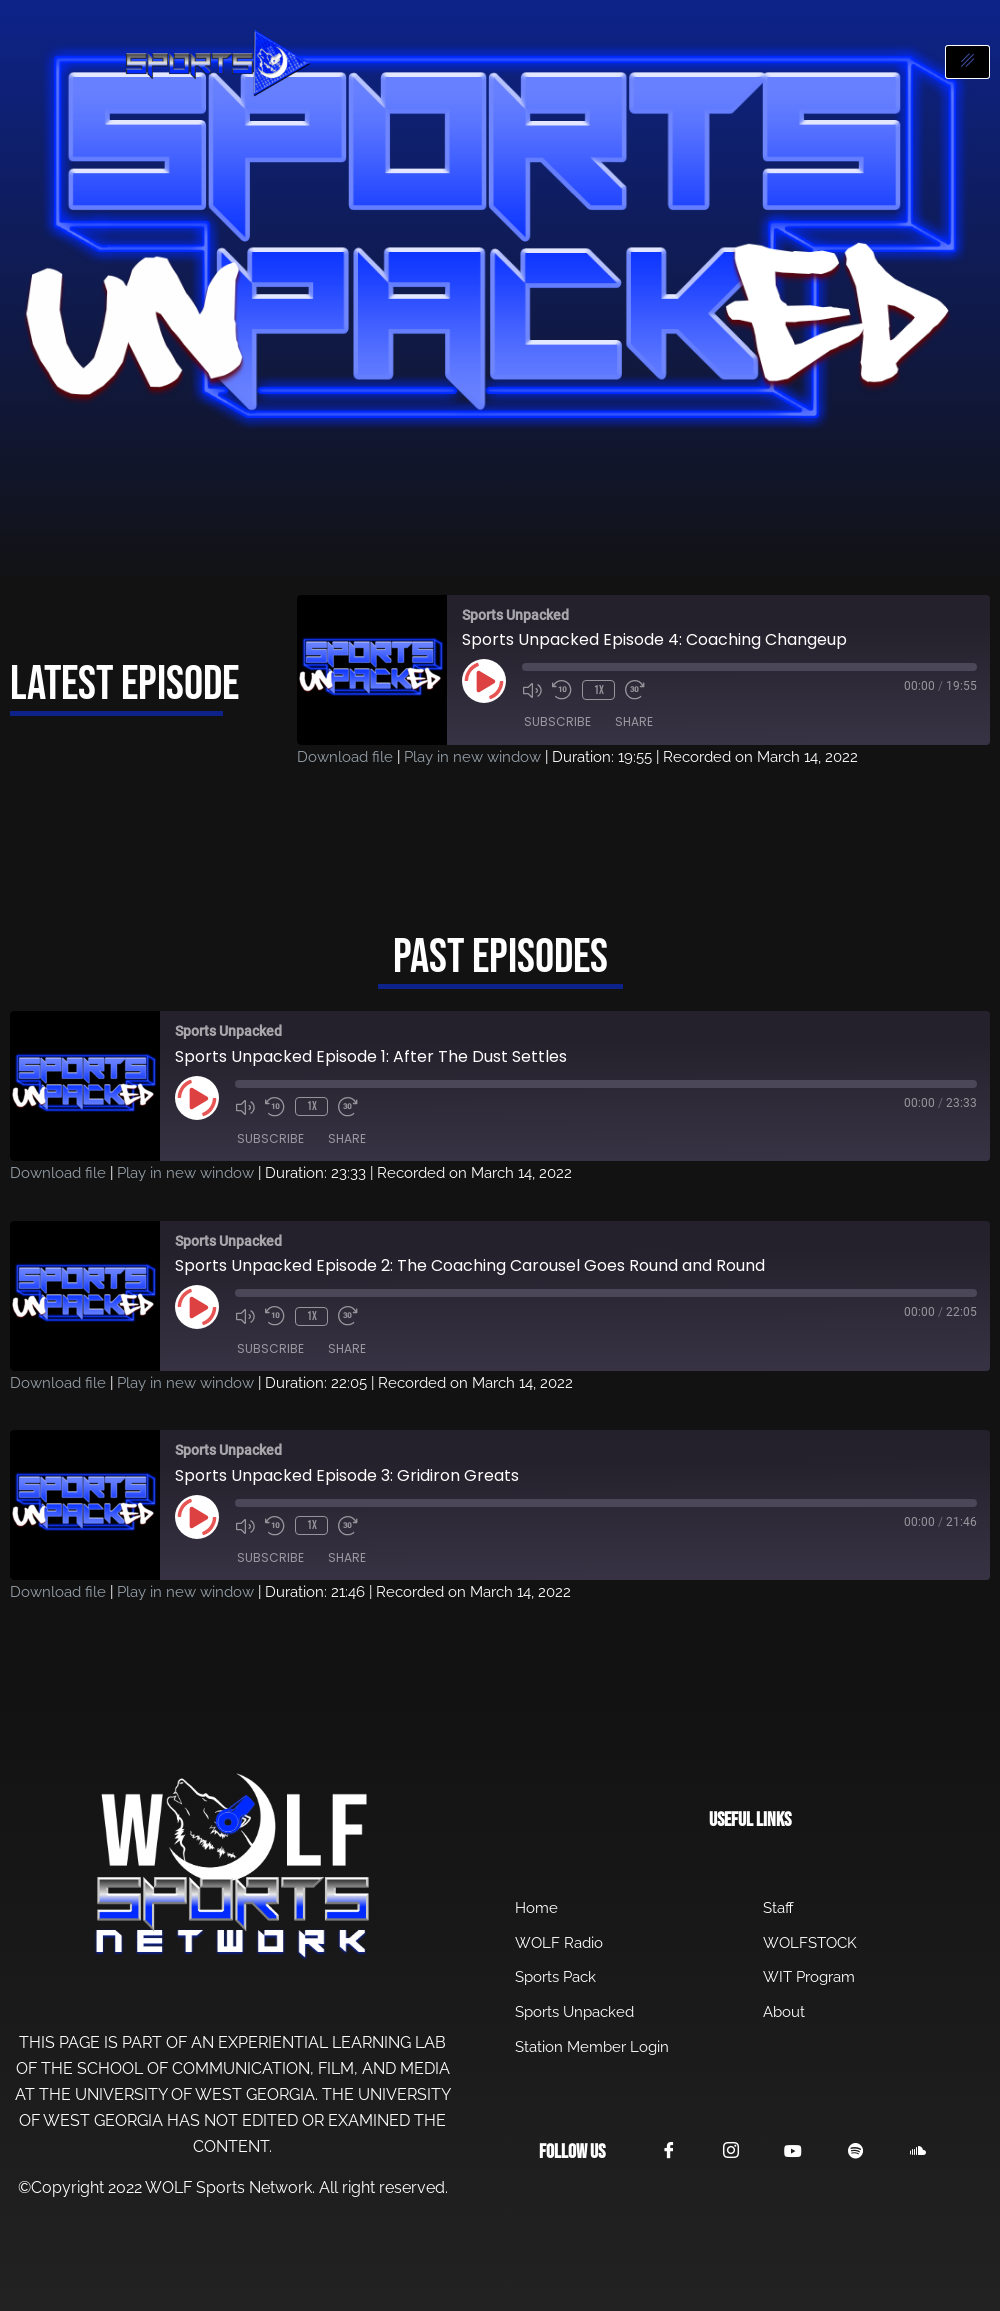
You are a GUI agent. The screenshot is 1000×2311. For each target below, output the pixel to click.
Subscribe (557, 722)
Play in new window (472, 757)
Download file (345, 757)
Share (634, 722)
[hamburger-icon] (967, 62)
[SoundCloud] (926, 2152)
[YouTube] (798, 2152)
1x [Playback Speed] (598, 689)
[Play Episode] (484, 681)
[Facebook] (670, 2152)
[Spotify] (862, 2153)
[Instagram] (734, 2152)
